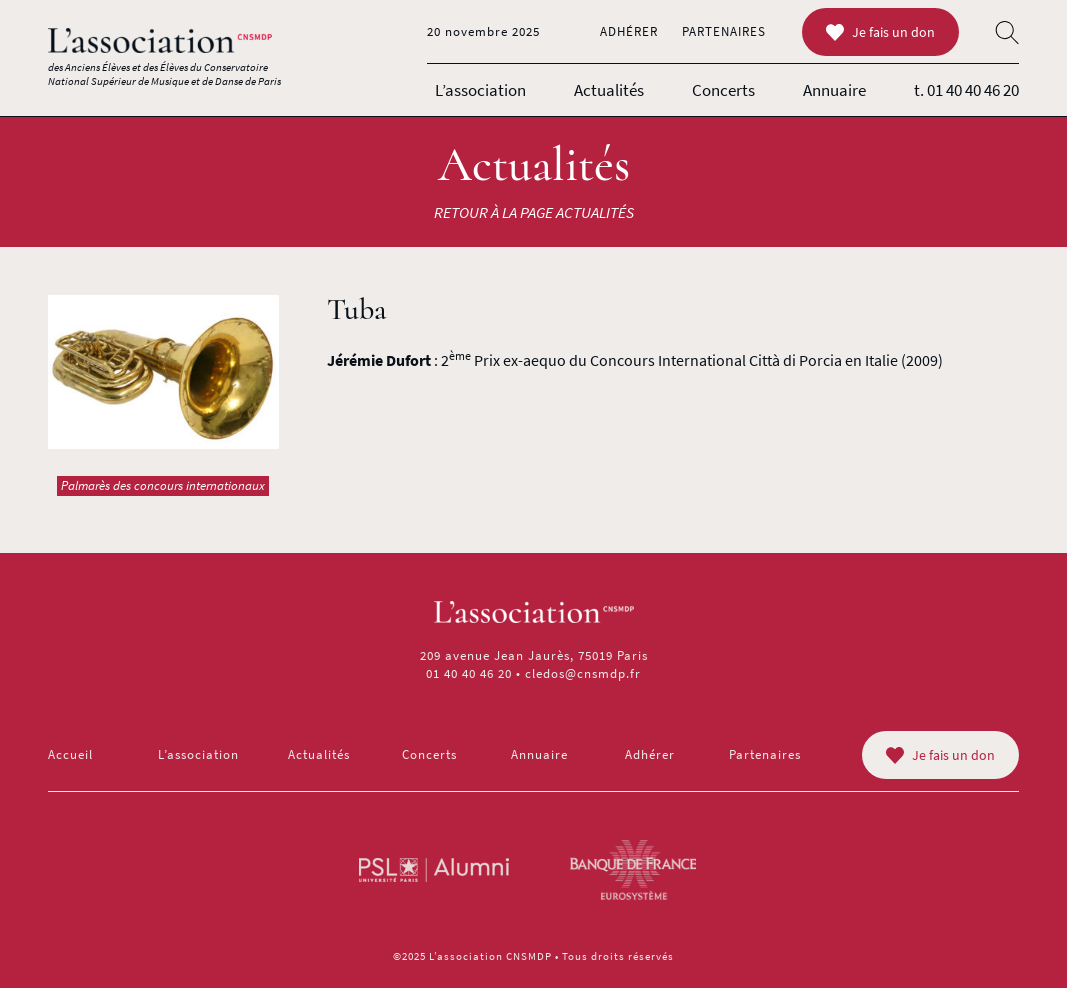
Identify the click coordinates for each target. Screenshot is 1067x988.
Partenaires (724, 31)
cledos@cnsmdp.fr (583, 673)
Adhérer (629, 31)
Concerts (723, 90)
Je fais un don (880, 32)
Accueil (70, 754)
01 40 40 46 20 (469, 673)
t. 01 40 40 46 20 (966, 90)
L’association (480, 90)
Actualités (609, 90)
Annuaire (834, 90)
